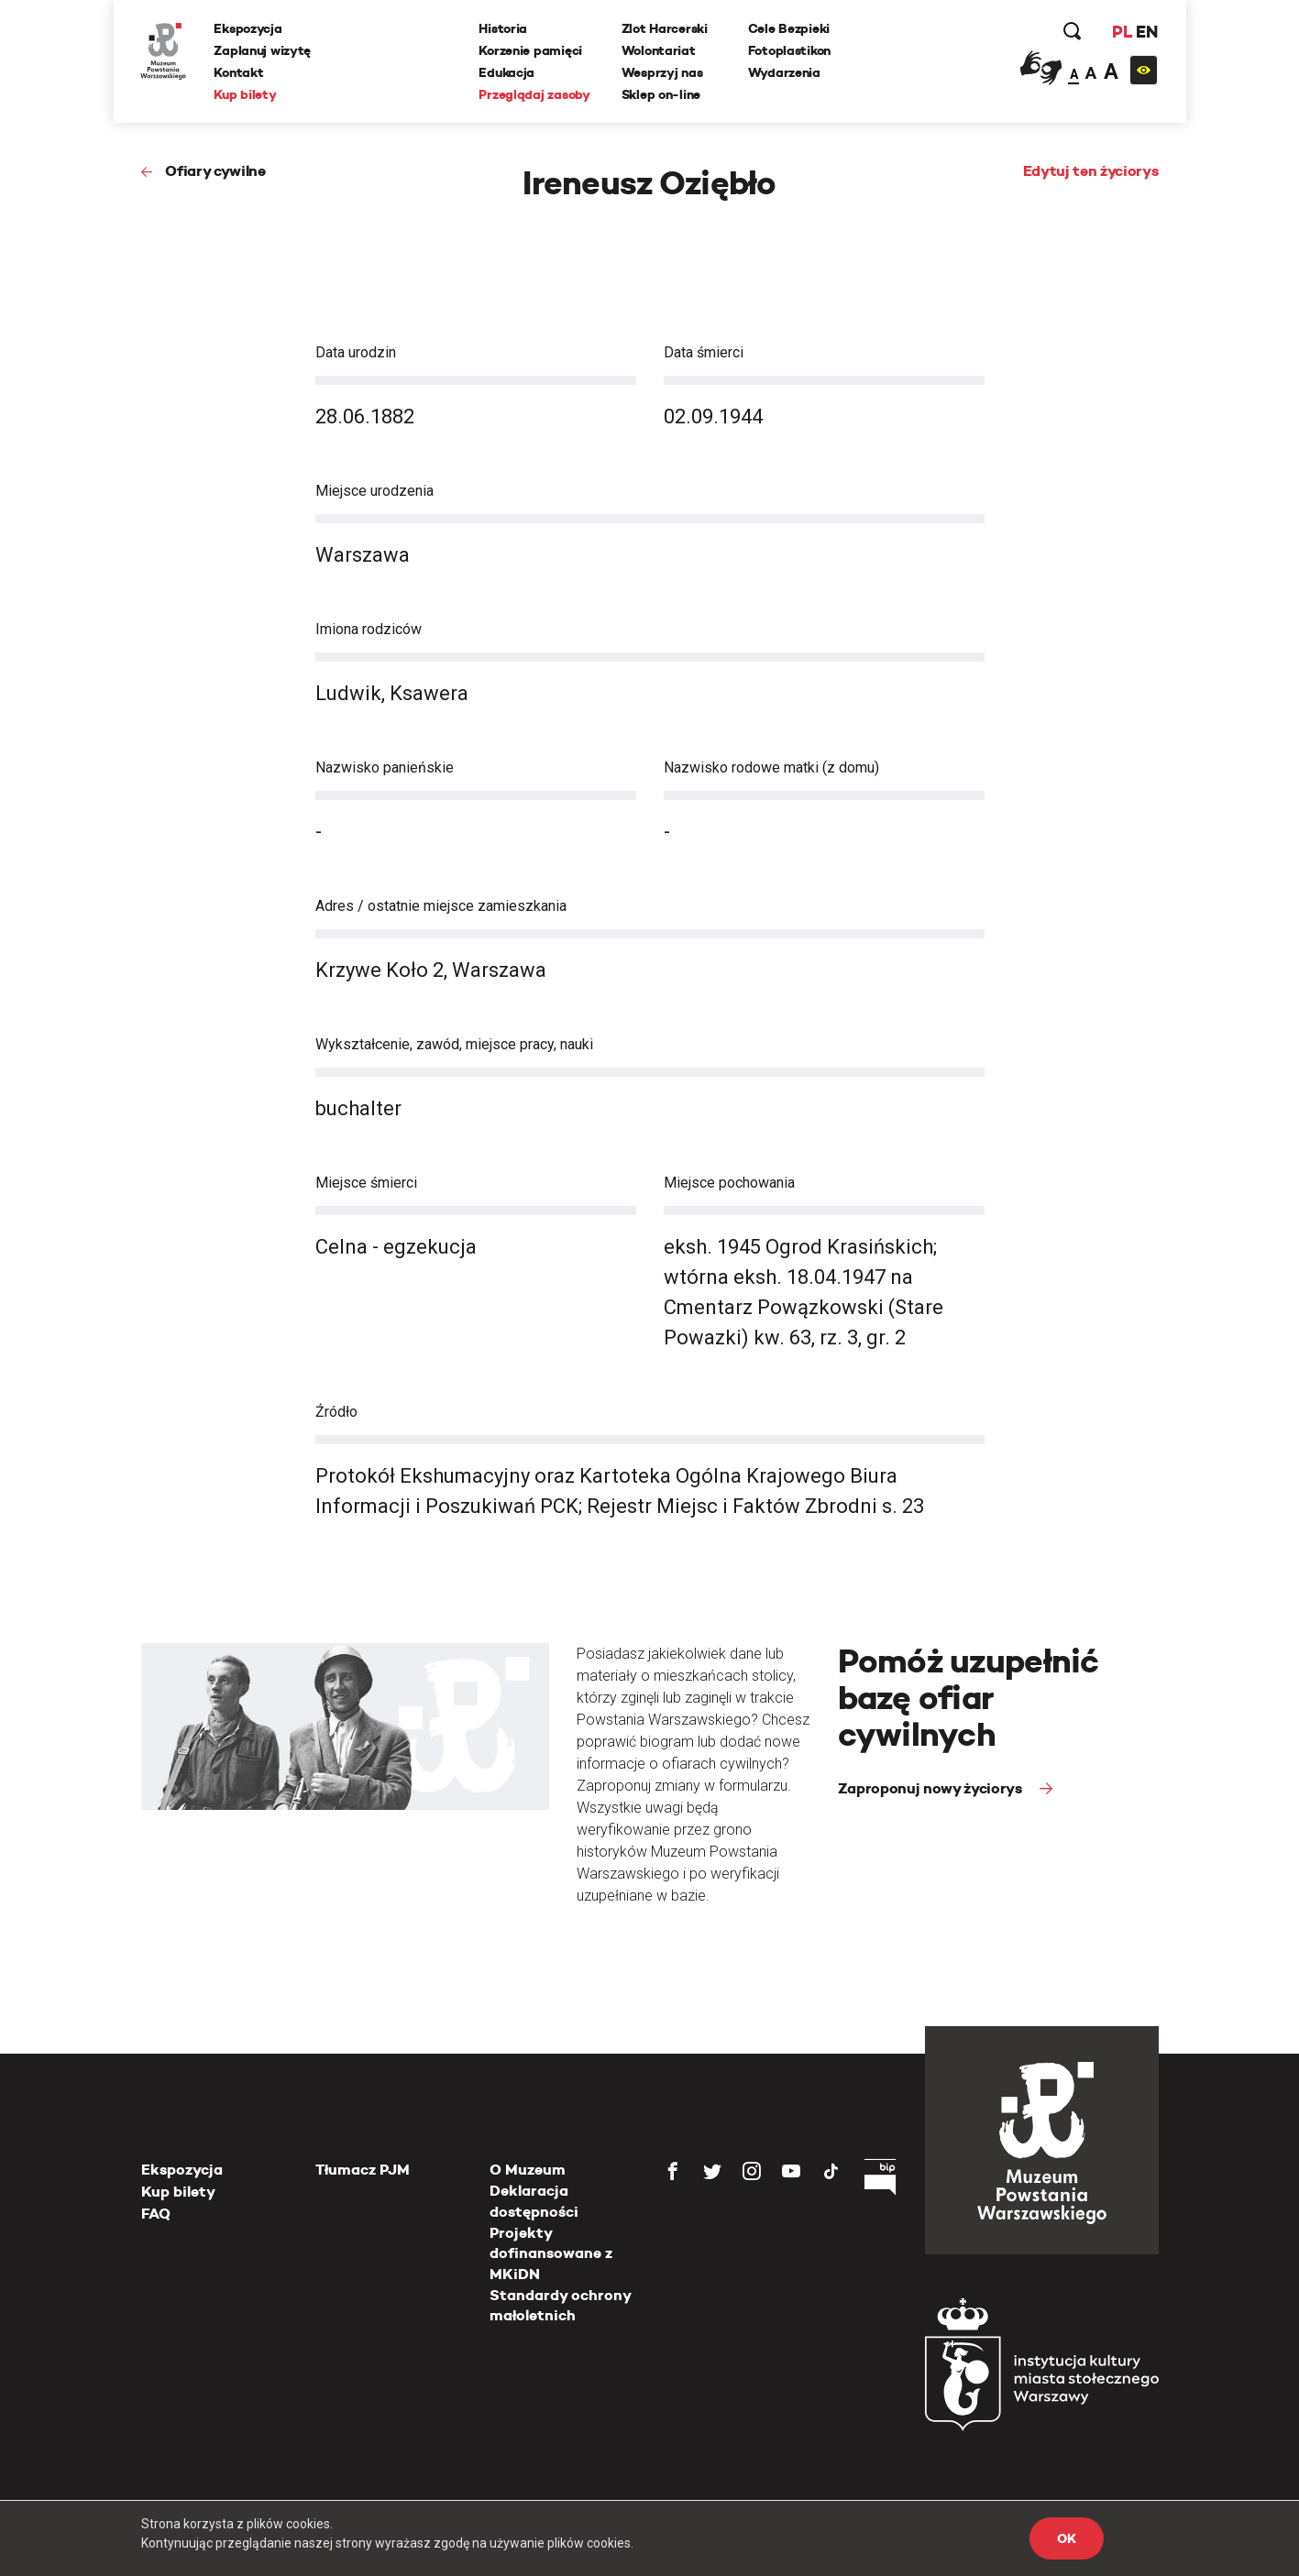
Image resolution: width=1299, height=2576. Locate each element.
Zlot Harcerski (665, 28)
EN (1146, 31)
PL (1122, 31)
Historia (503, 28)
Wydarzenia (784, 72)
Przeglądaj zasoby (534, 94)
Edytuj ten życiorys (1091, 171)
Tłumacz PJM (362, 2169)
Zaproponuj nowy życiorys (932, 1788)
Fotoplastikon (789, 50)
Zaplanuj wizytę (263, 50)
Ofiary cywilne (215, 171)
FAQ (156, 2213)
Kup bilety (246, 94)
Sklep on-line (661, 94)
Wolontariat (659, 50)
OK (1066, 2538)
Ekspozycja (248, 28)
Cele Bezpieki (789, 28)
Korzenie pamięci (531, 50)
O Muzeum (528, 2169)
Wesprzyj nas (662, 72)
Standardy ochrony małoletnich (560, 2305)
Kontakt (239, 72)
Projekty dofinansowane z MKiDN (551, 2253)
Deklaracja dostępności (534, 2200)
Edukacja (507, 72)
